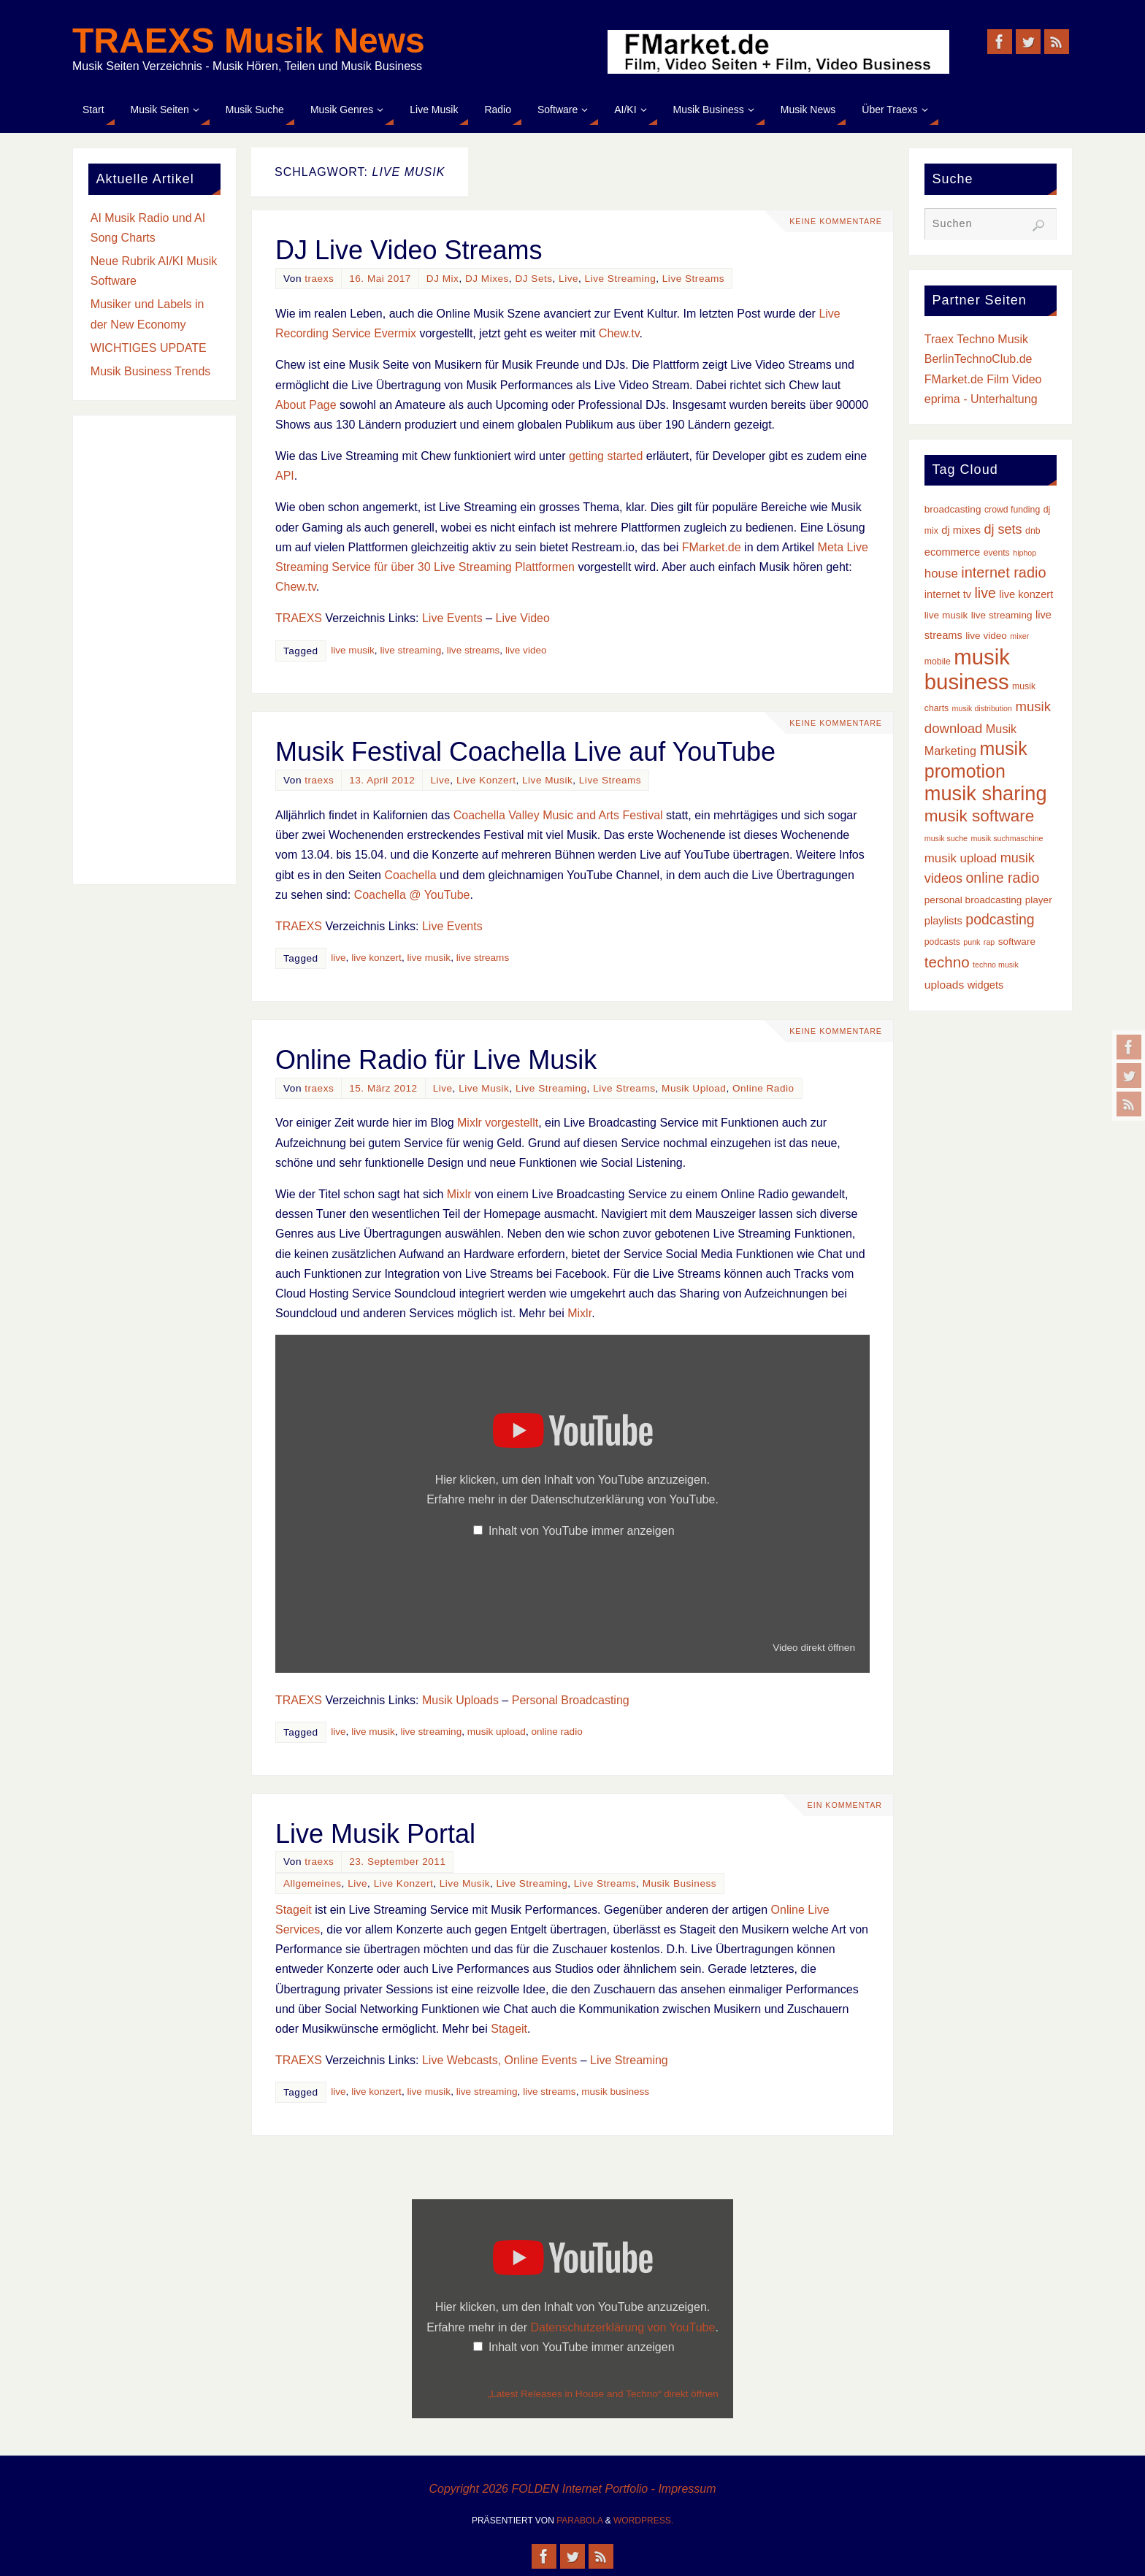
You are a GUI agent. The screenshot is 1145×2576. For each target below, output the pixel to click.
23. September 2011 (397, 1861)
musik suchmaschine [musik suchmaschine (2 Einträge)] (1006, 838)
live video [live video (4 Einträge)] (986, 635)
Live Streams (693, 278)
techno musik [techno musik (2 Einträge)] (996, 964)
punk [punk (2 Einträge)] (971, 942)
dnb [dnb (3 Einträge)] (1032, 531)
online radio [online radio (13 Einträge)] (1003, 878)
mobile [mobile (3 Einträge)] (937, 661)
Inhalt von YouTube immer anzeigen (582, 1531)
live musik (353, 650)
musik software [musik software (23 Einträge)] (979, 816)
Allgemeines (312, 1883)
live (338, 957)
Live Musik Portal (375, 1834)
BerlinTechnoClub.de (978, 359)
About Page (306, 405)
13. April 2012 (382, 780)
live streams (473, 650)
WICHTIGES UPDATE (149, 348)
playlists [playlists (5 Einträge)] (943, 921)
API (284, 475)
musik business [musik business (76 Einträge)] (967, 669)
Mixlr (459, 1194)
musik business (615, 2091)
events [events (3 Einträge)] (997, 553)
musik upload (496, 1731)
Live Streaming (620, 278)
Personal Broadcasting (570, 1700)
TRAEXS (298, 618)
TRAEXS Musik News (248, 41)
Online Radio (763, 1088)
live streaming (410, 650)
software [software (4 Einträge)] (1016, 941)
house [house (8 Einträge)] (941, 573)
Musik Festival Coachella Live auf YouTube (525, 752)
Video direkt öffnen (814, 1647)
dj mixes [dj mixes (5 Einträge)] (961, 530)
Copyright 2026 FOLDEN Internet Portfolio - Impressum (572, 2489)
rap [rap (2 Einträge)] (989, 942)
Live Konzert (486, 780)
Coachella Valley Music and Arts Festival (558, 815)
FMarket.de (711, 547)
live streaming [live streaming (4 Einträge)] (1002, 615)
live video (526, 650)
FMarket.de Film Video (983, 379)
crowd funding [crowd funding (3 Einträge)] (1012, 510)
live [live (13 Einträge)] (984, 593)
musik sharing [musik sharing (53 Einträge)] (985, 793)
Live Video (522, 618)
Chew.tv (619, 333)
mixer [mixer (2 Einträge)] (1019, 636)
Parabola (579, 2520)
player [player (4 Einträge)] (1038, 899)
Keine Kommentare (834, 221)
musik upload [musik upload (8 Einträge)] (960, 858)
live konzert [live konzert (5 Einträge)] (1026, 594)
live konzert (376, 957)
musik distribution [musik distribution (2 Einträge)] (982, 708)
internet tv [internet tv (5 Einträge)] (947, 594)
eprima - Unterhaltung (981, 399)
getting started (606, 456)
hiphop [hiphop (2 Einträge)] (1024, 552)
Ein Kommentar (843, 1805)
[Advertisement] (154, 650)
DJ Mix (442, 278)
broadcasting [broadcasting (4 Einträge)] (952, 509)
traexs (319, 278)
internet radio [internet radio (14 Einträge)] (1003, 572)
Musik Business (679, 1883)
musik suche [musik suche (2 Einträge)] (946, 838)
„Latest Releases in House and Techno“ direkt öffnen (603, 2393)
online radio (556, 1731)
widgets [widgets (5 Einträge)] (986, 985)
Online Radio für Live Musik (436, 1060)
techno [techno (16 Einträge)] (947, 962)
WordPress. (643, 2520)
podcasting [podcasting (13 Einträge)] (999, 919)
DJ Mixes (487, 278)
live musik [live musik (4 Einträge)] (946, 615)
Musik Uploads (460, 1700)
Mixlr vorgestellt (497, 1122)
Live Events (452, 618)
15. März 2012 (383, 1088)
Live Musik (547, 780)
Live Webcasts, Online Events (499, 2060)
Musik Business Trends (151, 371)
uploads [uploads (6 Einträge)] (944, 984)
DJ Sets (533, 278)
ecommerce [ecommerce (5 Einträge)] (952, 552)
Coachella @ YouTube (412, 895)
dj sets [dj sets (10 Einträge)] (1003, 529)
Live (568, 278)
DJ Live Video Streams (409, 250)
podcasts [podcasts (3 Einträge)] (942, 942)
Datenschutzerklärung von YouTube (622, 1499)
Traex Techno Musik (976, 339)
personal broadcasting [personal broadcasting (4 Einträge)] (973, 899)
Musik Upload (694, 1088)
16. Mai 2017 (380, 278)
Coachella (410, 875)
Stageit (293, 1910)
